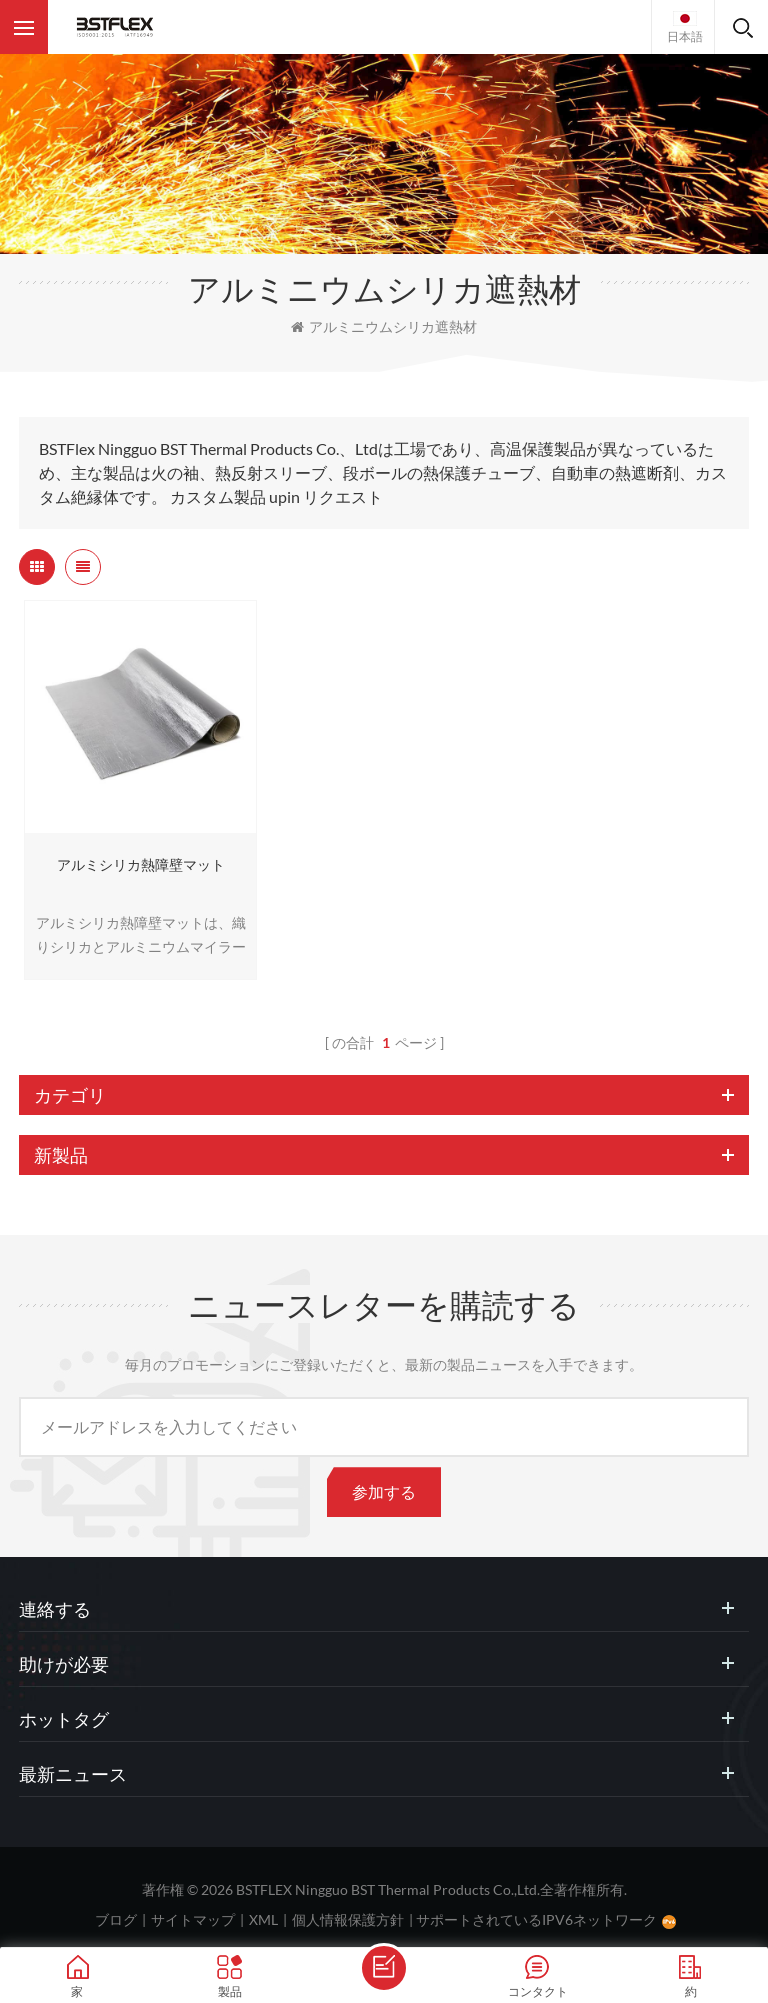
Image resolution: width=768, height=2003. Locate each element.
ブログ (116, 1919)
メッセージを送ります (384, 1968)
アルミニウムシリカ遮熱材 (384, 326)
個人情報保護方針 (348, 1919)
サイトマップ (193, 1919)
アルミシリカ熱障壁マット (141, 864)
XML (263, 1919)
